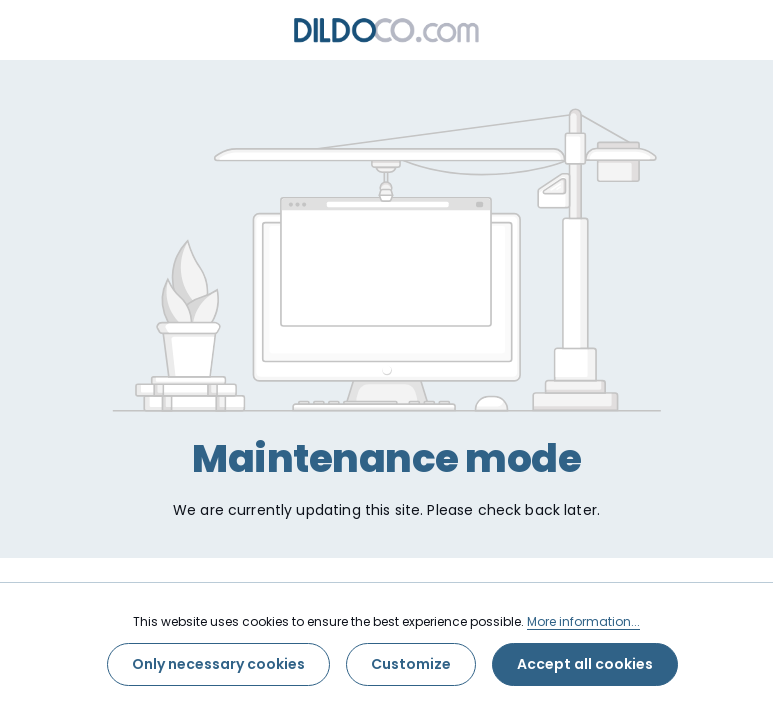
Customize (411, 664)
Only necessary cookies (218, 664)
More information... (583, 621)
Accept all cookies (585, 664)
